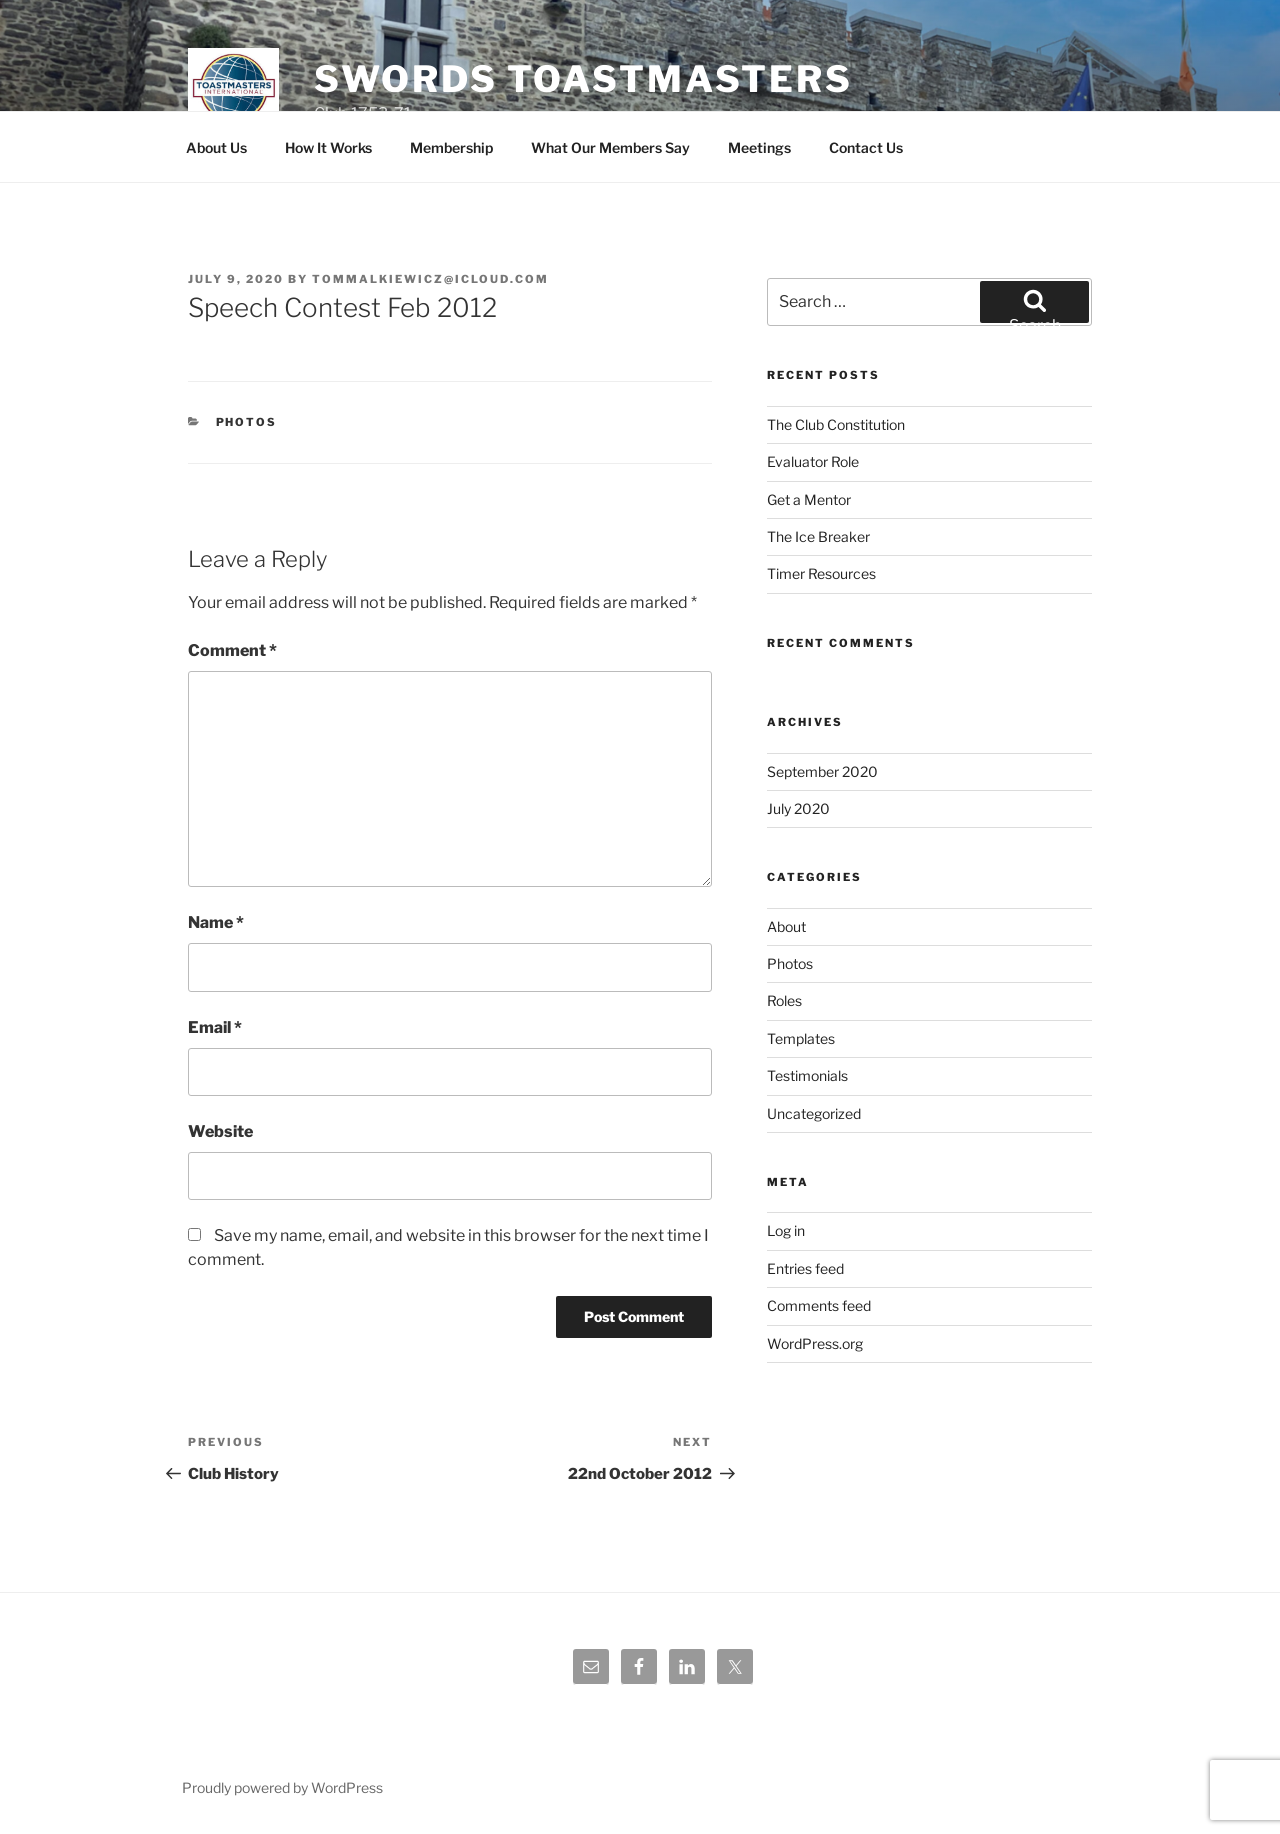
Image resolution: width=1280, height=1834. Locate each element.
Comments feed (819, 1305)
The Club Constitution (836, 424)
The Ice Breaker (818, 536)
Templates (801, 1038)
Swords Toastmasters (583, 79)
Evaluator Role (813, 461)
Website (220, 1131)
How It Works (328, 147)
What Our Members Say (610, 147)
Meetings (759, 147)
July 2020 (798, 808)
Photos (247, 422)
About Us (216, 147)
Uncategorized (814, 1113)
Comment (232, 650)
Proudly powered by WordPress (282, 1787)
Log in (786, 1230)
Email (215, 1027)
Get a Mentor (809, 499)
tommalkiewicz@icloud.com (430, 279)
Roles (784, 1000)
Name (216, 922)
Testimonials (807, 1075)
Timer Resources (821, 573)
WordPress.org (815, 1343)
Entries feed (805, 1268)
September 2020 (822, 771)
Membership (451, 147)
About (786, 926)
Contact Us (866, 147)
